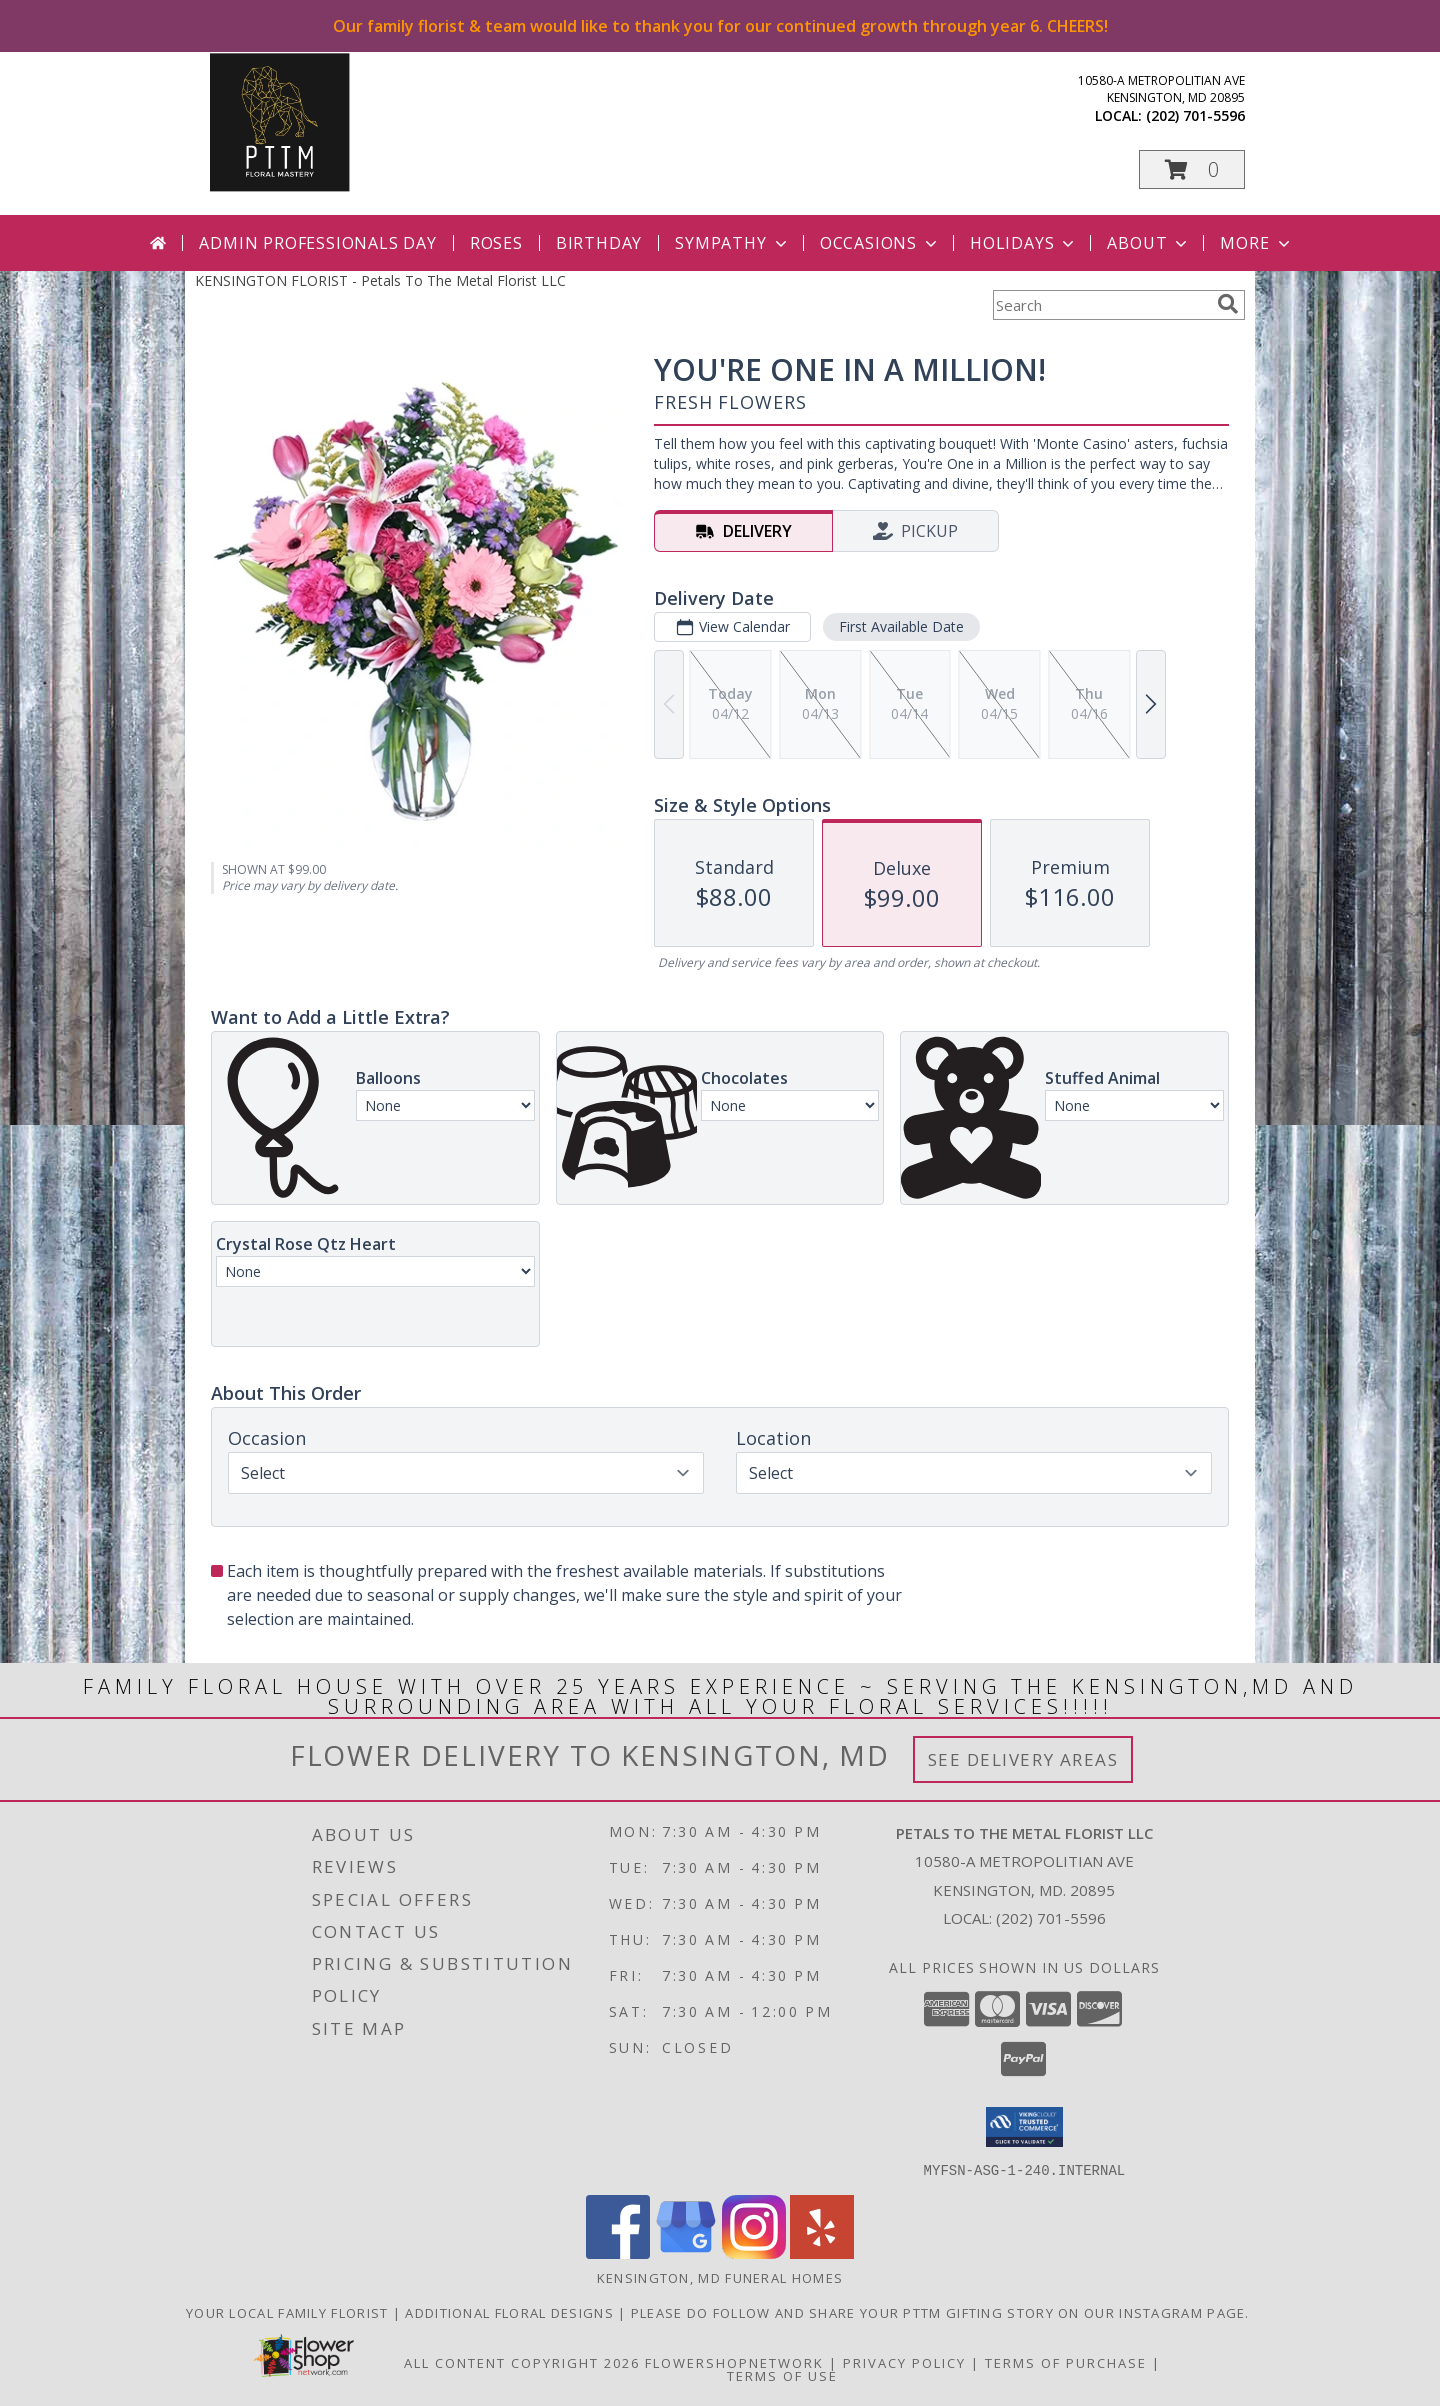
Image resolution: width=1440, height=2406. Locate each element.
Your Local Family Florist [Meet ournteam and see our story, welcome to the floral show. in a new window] (289, 2312)
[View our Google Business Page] (686, 2252)
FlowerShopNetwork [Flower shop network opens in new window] (734, 2362)
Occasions (880, 243)
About (1149, 243)
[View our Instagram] (754, 2252)
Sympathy (732, 243)
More (1256, 243)
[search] (1228, 304)
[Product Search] (1101, 305)
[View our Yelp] (822, 2252)
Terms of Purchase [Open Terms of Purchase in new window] (1066, 2362)
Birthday (599, 243)
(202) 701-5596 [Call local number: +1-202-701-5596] (1195, 115)
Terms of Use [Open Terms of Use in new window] (782, 2375)
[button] (1192, 169)
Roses (496, 243)
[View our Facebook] (618, 2252)
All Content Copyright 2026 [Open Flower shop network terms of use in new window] (522, 2362)
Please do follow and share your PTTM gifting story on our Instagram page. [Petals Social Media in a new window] (942, 2312)
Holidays (1024, 243)
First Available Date (901, 626)
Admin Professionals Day (317, 243)
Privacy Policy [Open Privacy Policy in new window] (904, 2362)
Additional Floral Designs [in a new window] (511, 2312)
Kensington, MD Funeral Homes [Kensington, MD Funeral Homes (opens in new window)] (720, 2277)
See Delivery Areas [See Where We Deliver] (1023, 1759)
